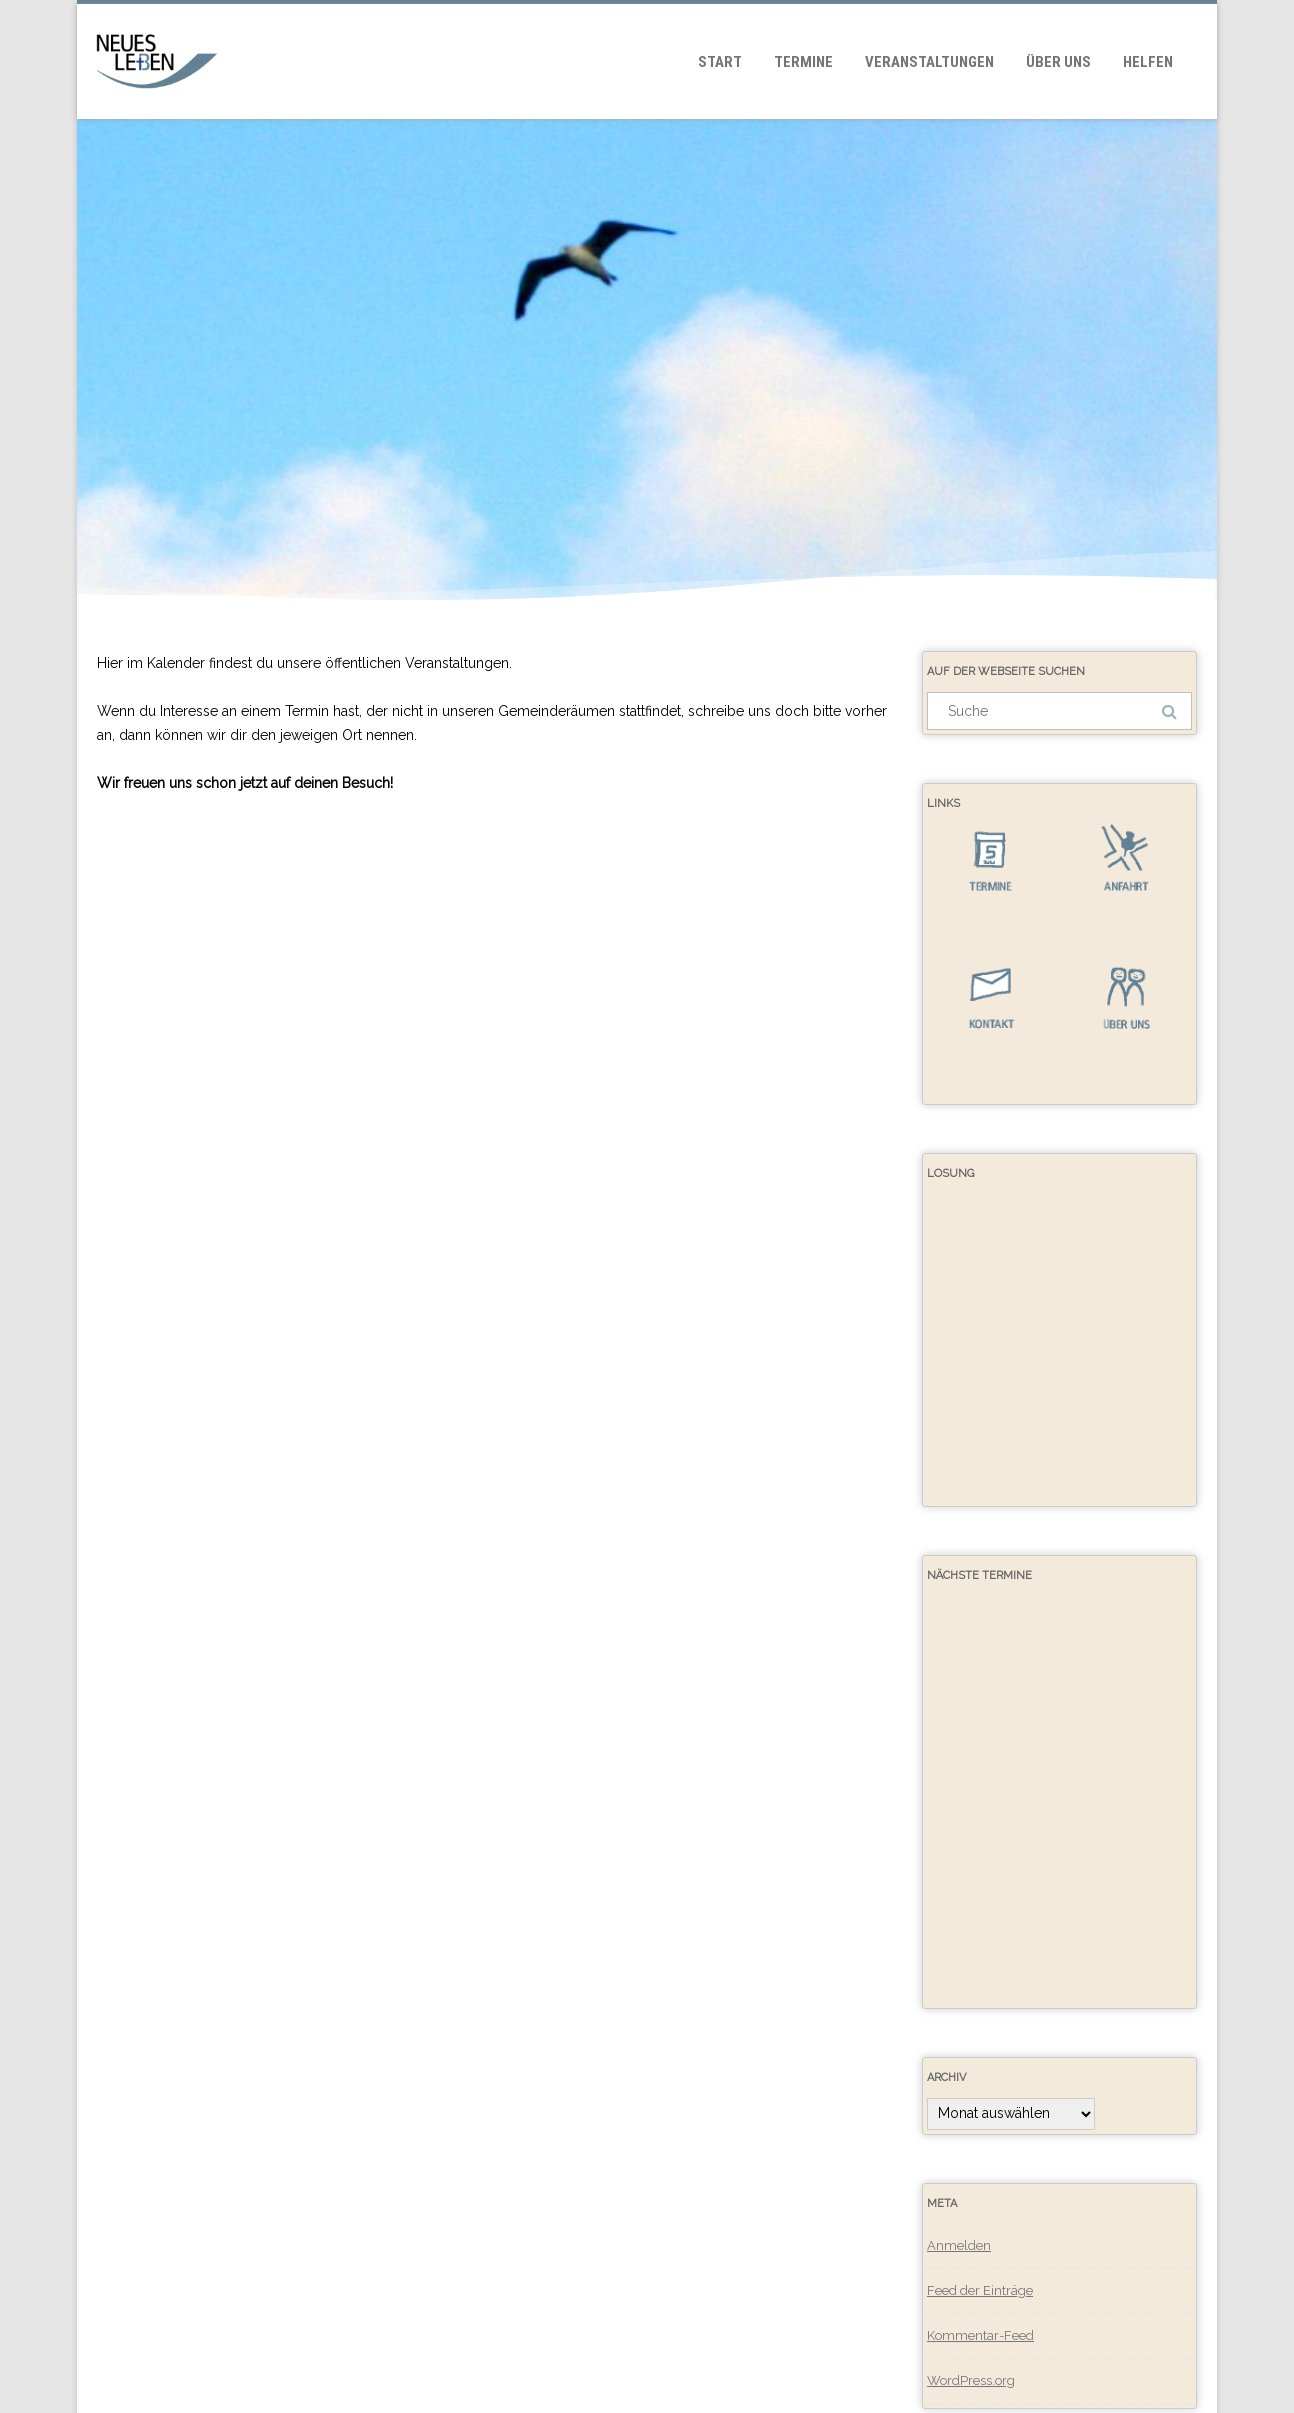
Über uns (1058, 62)
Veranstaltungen (929, 62)
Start (720, 62)
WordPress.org (971, 2380)
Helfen (1148, 62)
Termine (803, 62)
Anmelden (959, 2245)
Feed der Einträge (980, 2290)
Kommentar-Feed (980, 2335)
